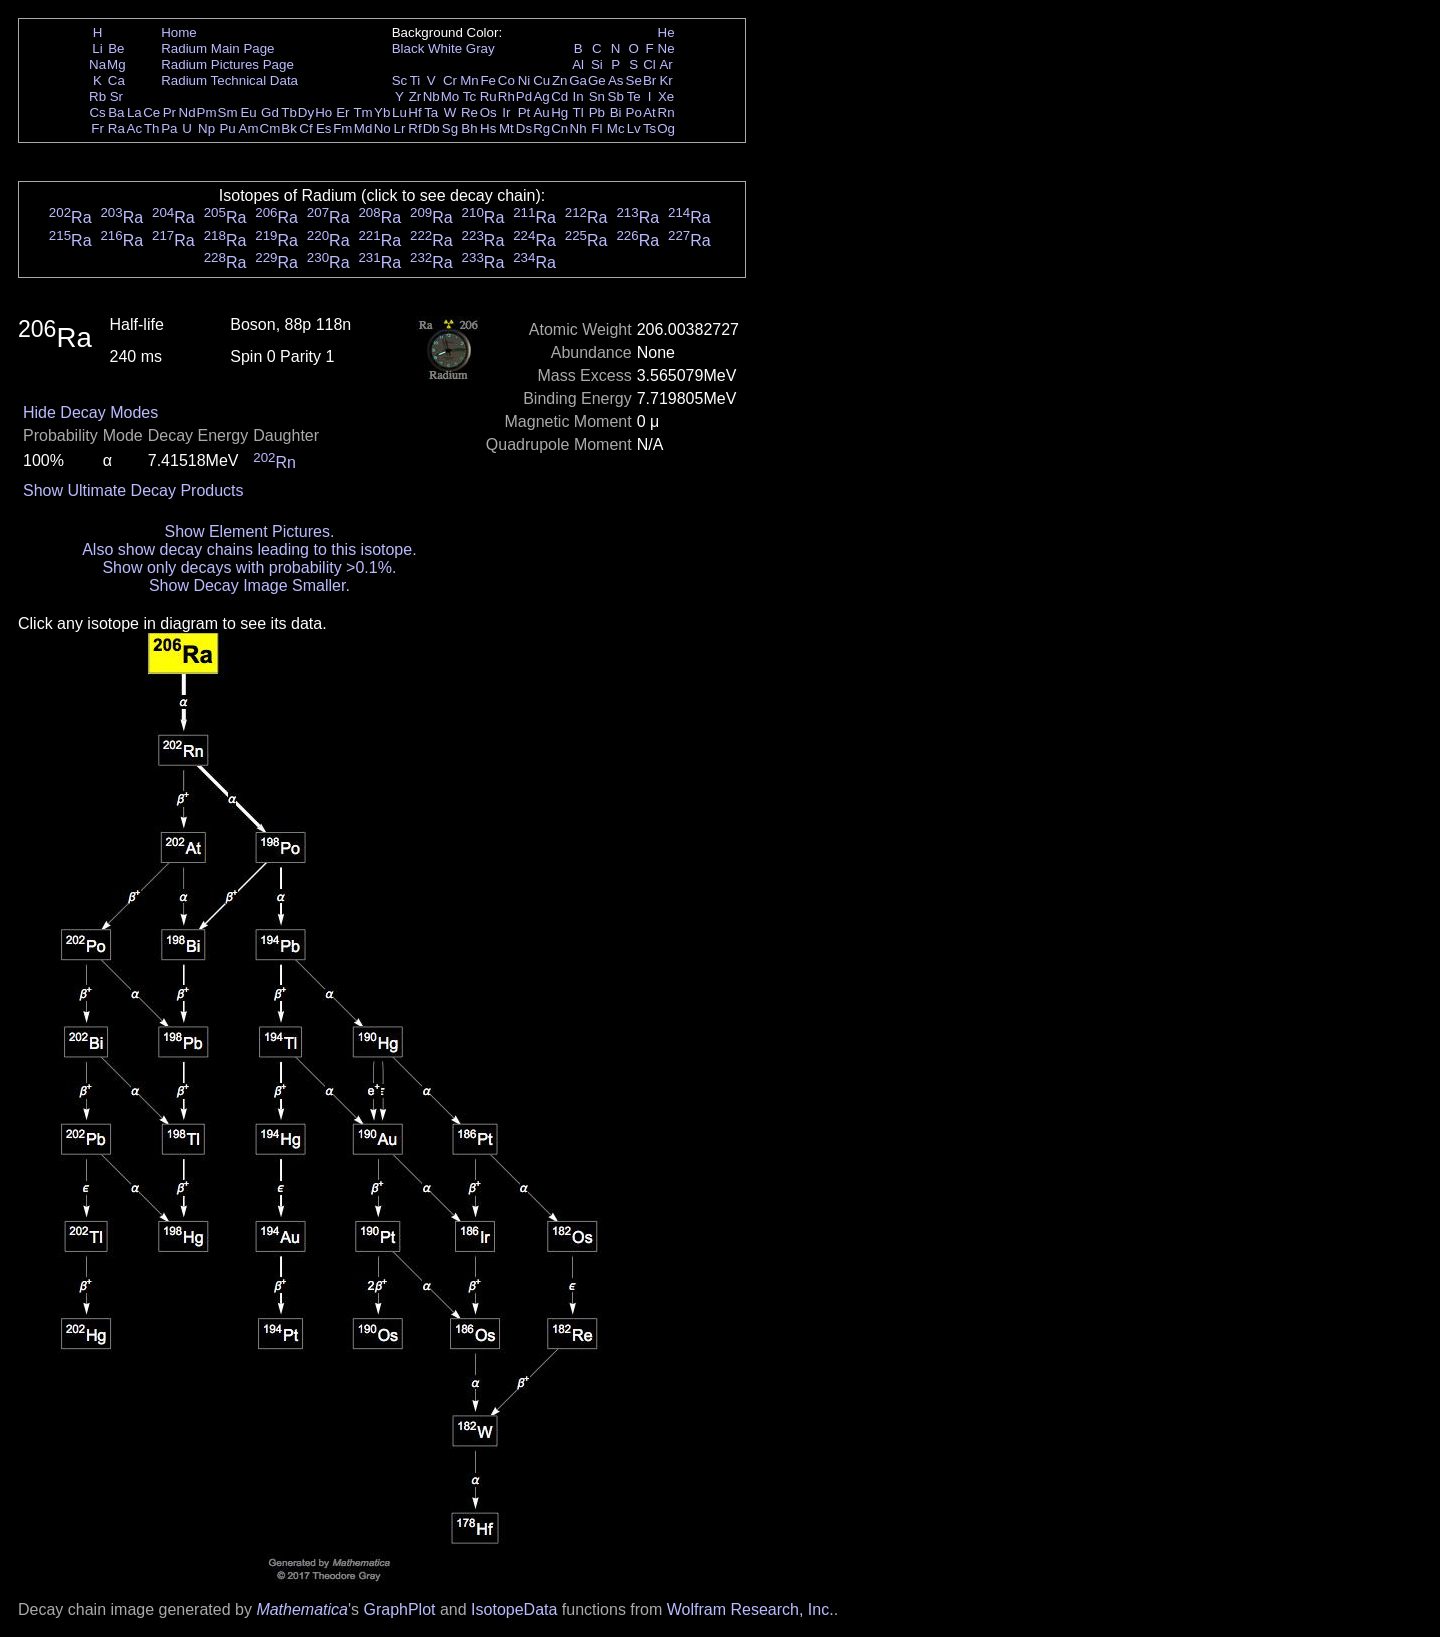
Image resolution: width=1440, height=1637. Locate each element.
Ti (415, 80)
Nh (578, 128)
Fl (596, 128)
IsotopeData (514, 1609)
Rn (666, 112)
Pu (227, 128)
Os (488, 112)
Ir (506, 112)
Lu (399, 112)
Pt (524, 112)
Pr (169, 112)
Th (152, 128)
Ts (649, 128)
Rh (506, 96)
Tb (289, 112)
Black (408, 48)
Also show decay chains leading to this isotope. (249, 549)
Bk (289, 128)
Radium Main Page (217, 48)
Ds (524, 128)
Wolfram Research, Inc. (750, 1609)
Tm (362, 112)
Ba (116, 112)
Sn (597, 96)
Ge (597, 80)
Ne (666, 48)
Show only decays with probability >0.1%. (249, 567)
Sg (450, 128)
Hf (414, 112)
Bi (616, 112)
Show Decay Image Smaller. (249, 585)
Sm (228, 112)
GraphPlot (399, 1609)
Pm (207, 112)
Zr (415, 96)
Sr (116, 96)
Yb (382, 112)
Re (469, 112)
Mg (116, 64)
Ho (323, 112)
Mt (506, 128)
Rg (541, 128)
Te (634, 96)
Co (506, 80)
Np (206, 128)
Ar (665, 64)
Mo (450, 96)
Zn (560, 80)
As (616, 80)
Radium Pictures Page (227, 64)
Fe (488, 80)
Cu (541, 80)
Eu (248, 112)
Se (634, 80)
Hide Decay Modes (90, 412)
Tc (469, 96)
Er (342, 112)
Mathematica (302, 1609)
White (445, 48)
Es (324, 128)
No (382, 128)
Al (578, 64)
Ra (116, 128)
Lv (634, 128)
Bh (469, 128)
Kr (665, 80)
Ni (524, 80)
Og (666, 128)
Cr (450, 80)
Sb (616, 96)
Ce (151, 112)
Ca (116, 80)
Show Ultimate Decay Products (133, 490)
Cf (305, 128)
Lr (400, 128)
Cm (270, 128)
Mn (469, 80)
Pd (524, 96)
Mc (616, 128)
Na (97, 64)
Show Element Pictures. (249, 531)
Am (249, 128)
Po (634, 112)
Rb (97, 96)
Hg (559, 112)
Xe (666, 96)
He (666, 32)
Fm (342, 128)
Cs (97, 112)
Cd (559, 96)
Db (431, 128)
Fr (97, 128)
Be (116, 48)
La (134, 112)
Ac (135, 128)
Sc (400, 80)
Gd (270, 112)
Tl (578, 112)
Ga (578, 80)
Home (179, 32)
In (578, 96)
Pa (169, 128)
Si (597, 64)
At (649, 112)
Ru (488, 96)
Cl (649, 64)
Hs (488, 128)
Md (363, 128)
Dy (306, 112)
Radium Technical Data (229, 80)
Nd (187, 112)
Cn (559, 128)
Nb (431, 96)
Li (97, 48)
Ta (431, 112)
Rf (414, 128)
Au (541, 112)
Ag (541, 96)
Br (649, 80)
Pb (597, 112)
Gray (480, 48)
